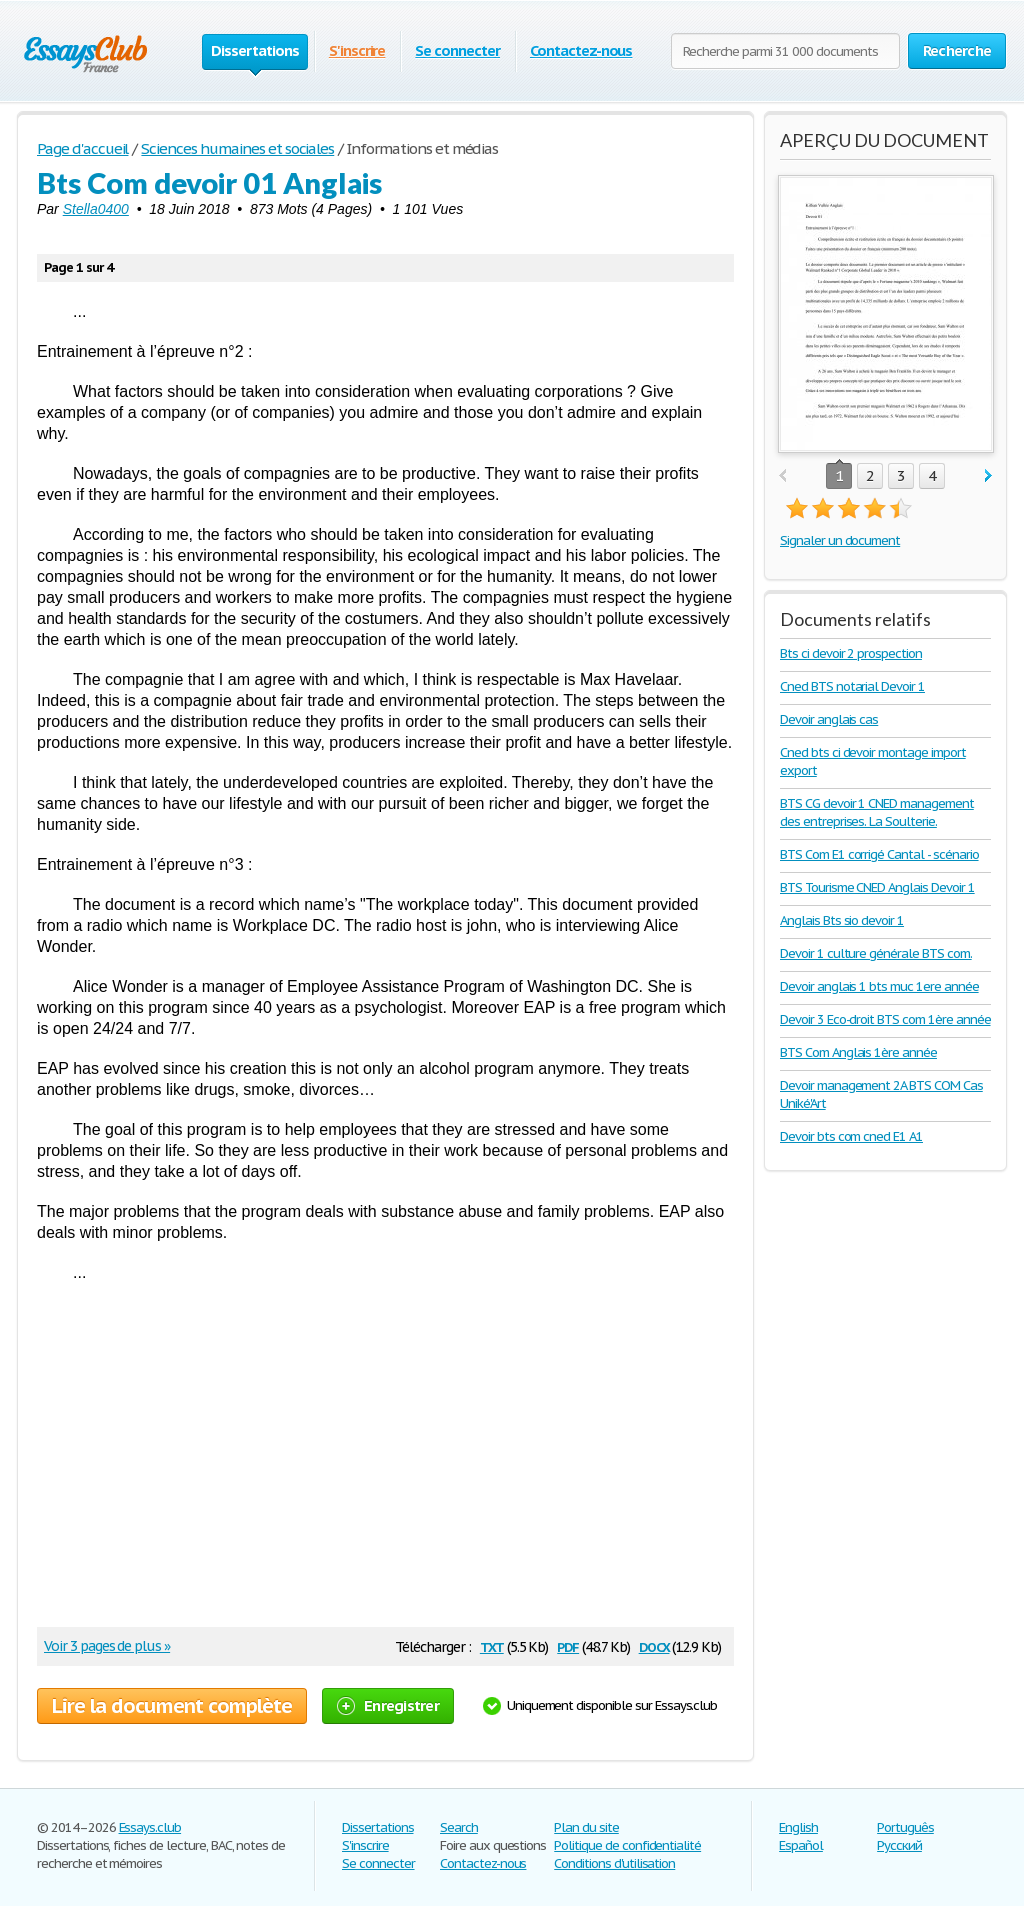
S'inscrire (357, 50)
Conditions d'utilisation (614, 1863)
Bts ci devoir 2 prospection (851, 653)
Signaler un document (840, 540)
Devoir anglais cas (829, 719)
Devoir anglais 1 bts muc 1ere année (879, 986)
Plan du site (586, 1827)
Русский (899, 1845)
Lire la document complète (172, 1706)
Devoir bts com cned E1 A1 (851, 1136)
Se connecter (457, 50)
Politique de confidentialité (627, 1845)
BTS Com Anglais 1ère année (858, 1052)
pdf (568, 1645)
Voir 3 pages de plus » (107, 1646)
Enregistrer (388, 1705)
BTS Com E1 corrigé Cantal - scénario (879, 854)
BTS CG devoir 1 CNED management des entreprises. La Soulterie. (877, 812)
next (988, 476)
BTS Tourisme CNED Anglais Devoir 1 (877, 887)
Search (459, 1827)
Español (801, 1845)
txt (492, 1645)
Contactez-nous (581, 50)
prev (782, 476)
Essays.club (150, 1827)
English (798, 1827)
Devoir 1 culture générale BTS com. (876, 953)
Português (905, 1827)
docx (654, 1645)
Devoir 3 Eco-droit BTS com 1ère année (885, 1019)
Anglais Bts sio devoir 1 (842, 920)
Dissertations (377, 1827)
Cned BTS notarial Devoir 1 (852, 686)
